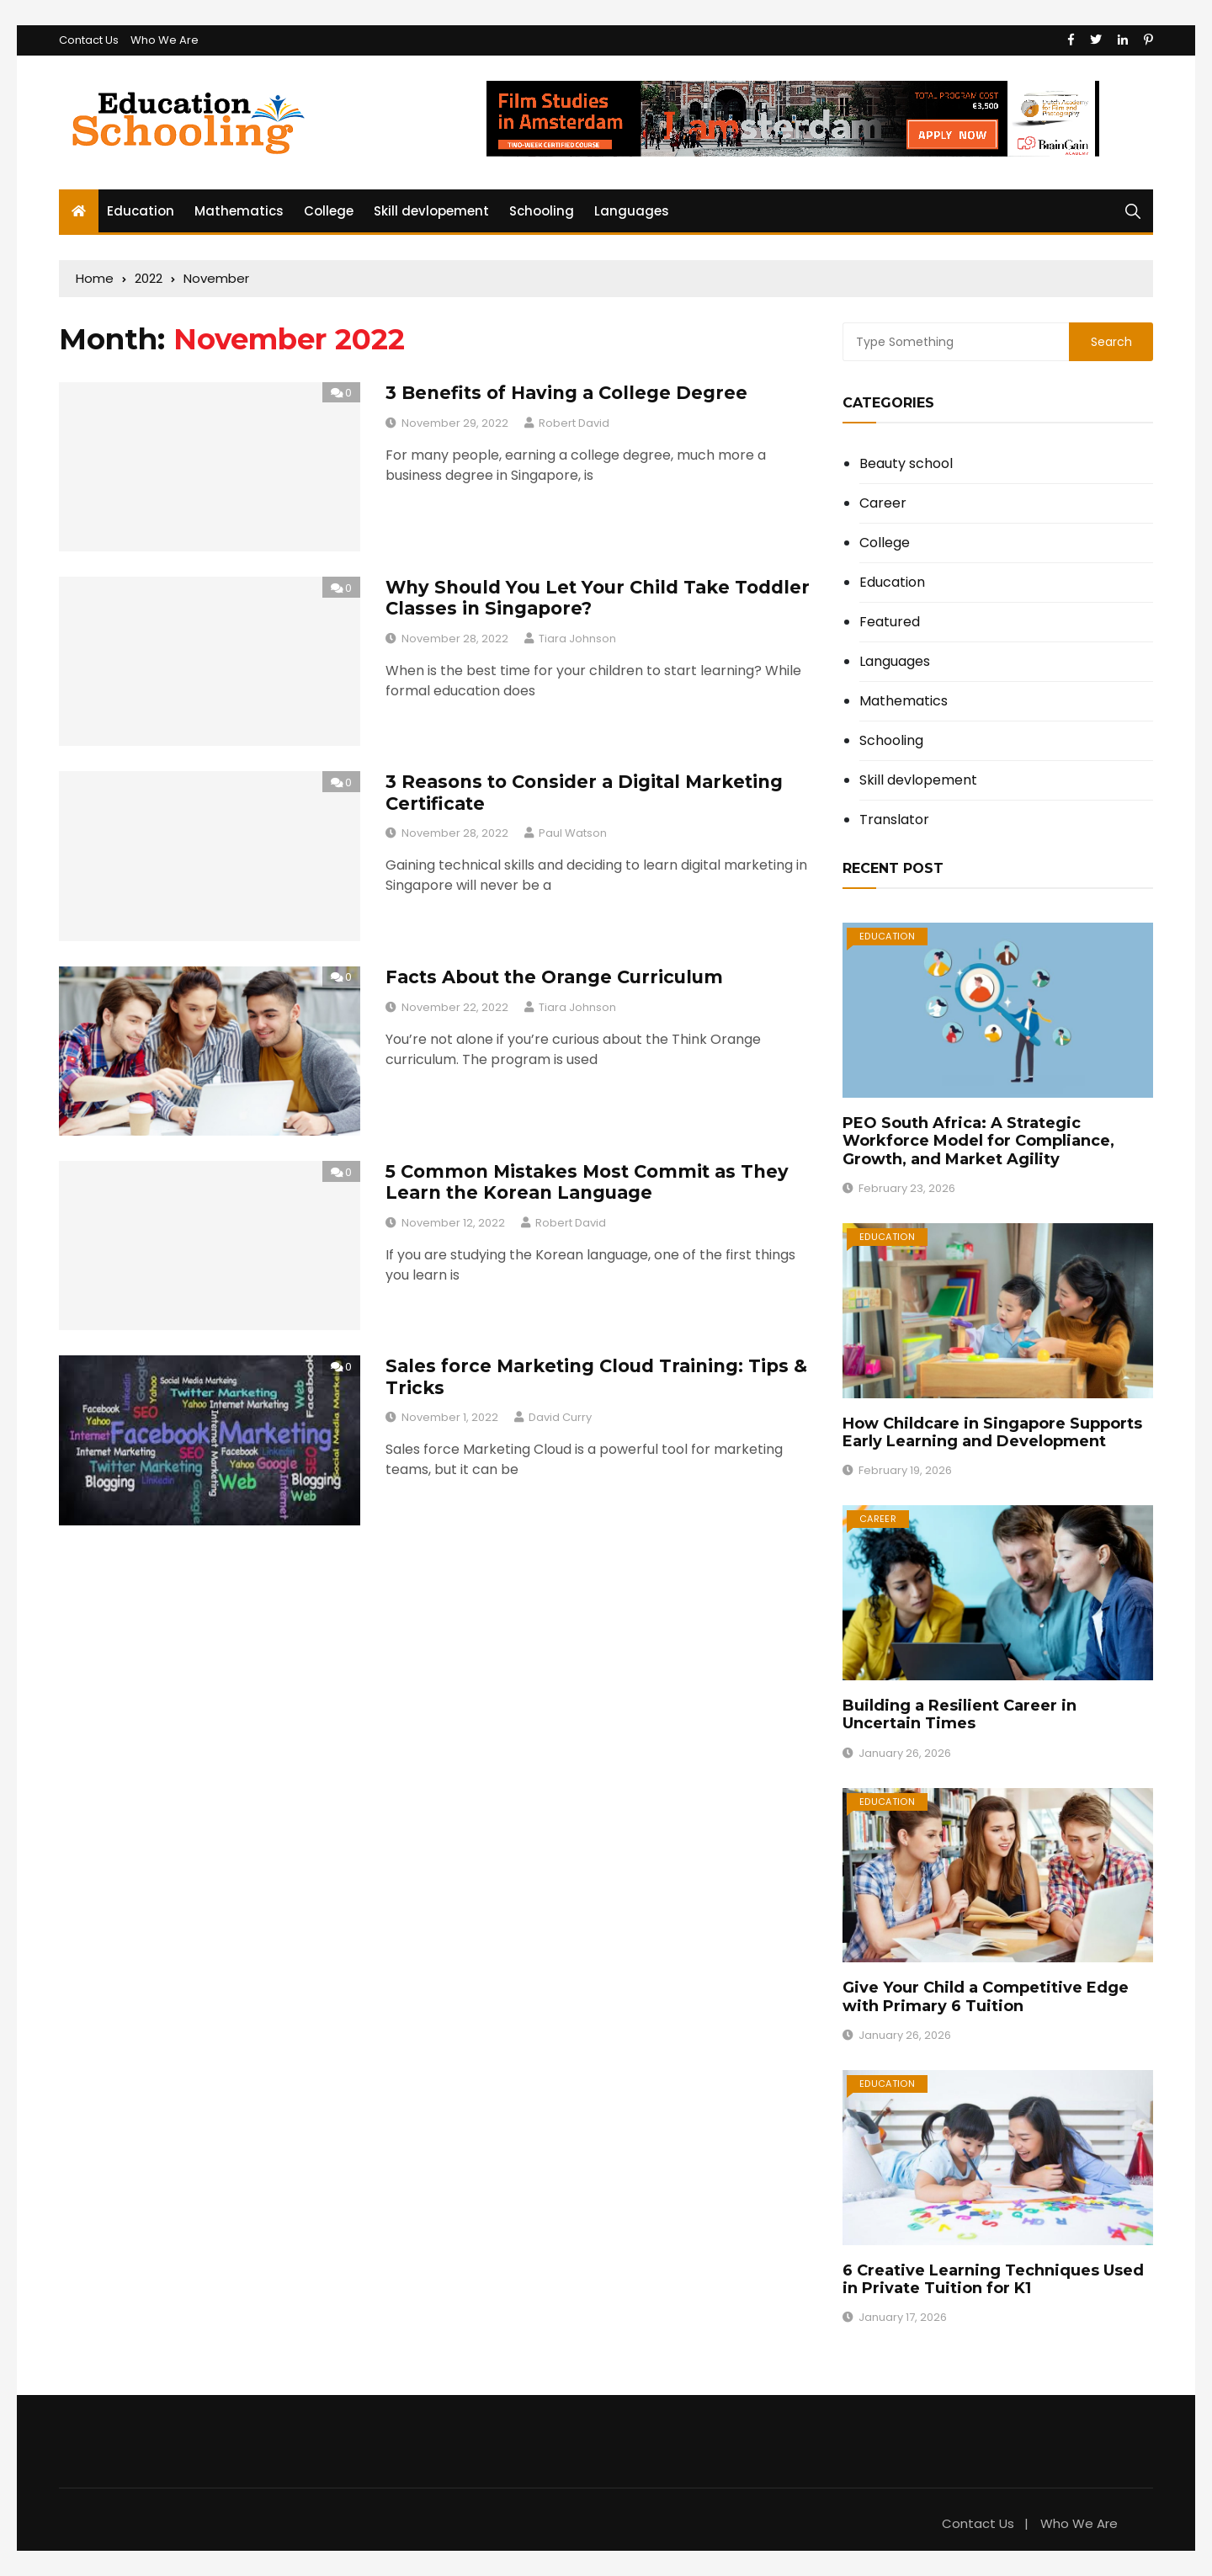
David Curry (560, 1417)
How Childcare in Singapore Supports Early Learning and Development (992, 1432)
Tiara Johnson (577, 639)
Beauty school (906, 464)
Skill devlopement (431, 211)
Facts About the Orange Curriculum (554, 976)
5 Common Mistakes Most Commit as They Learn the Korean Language (587, 1182)
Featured (889, 622)
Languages (631, 211)
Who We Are (164, 40)
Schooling (541, 211)
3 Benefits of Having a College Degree (566, 392)
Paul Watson (573, 833)
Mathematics (239, 211)
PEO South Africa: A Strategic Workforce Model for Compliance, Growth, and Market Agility (978, 1141)
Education (140, 211)
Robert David (574, 423)
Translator (894, 820)
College (329, 211)
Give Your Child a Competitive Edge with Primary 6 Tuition (986, 1996)
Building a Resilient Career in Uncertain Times (959, 1714)
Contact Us (89, 40)
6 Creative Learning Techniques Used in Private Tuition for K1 (993, 2279)
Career (882, 503)
